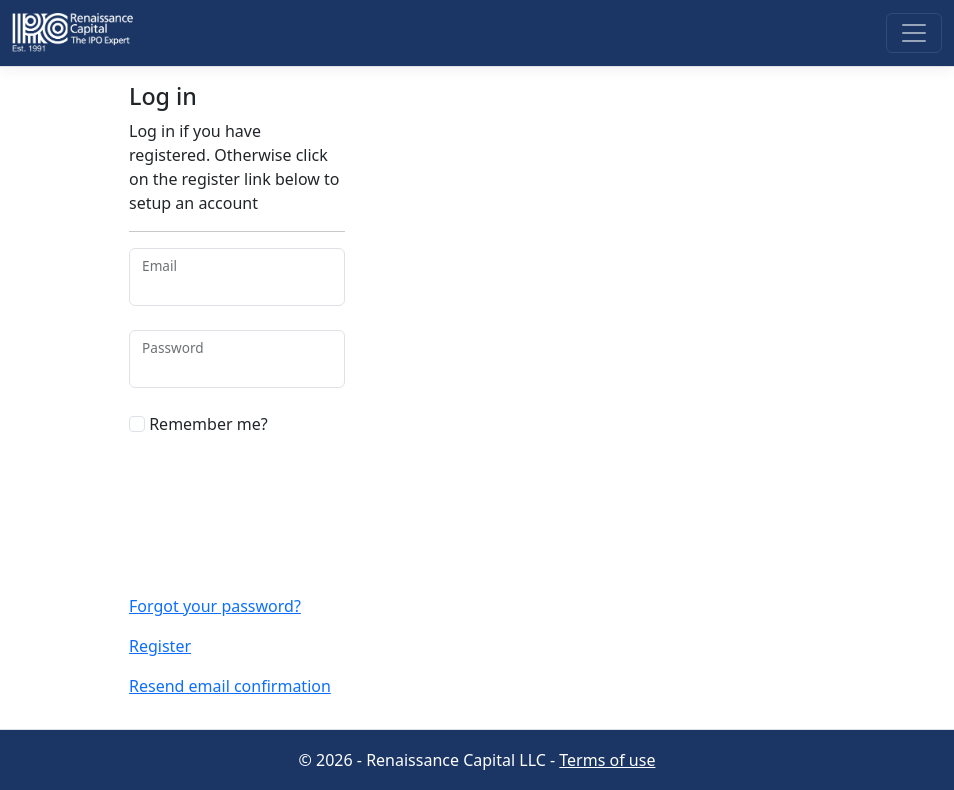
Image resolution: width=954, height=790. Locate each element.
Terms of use (607, 760)
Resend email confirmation (230, 686)
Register (160, 646)
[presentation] (228, 493)
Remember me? (198, 424)
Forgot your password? (215, 606)
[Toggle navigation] (914, 33)
